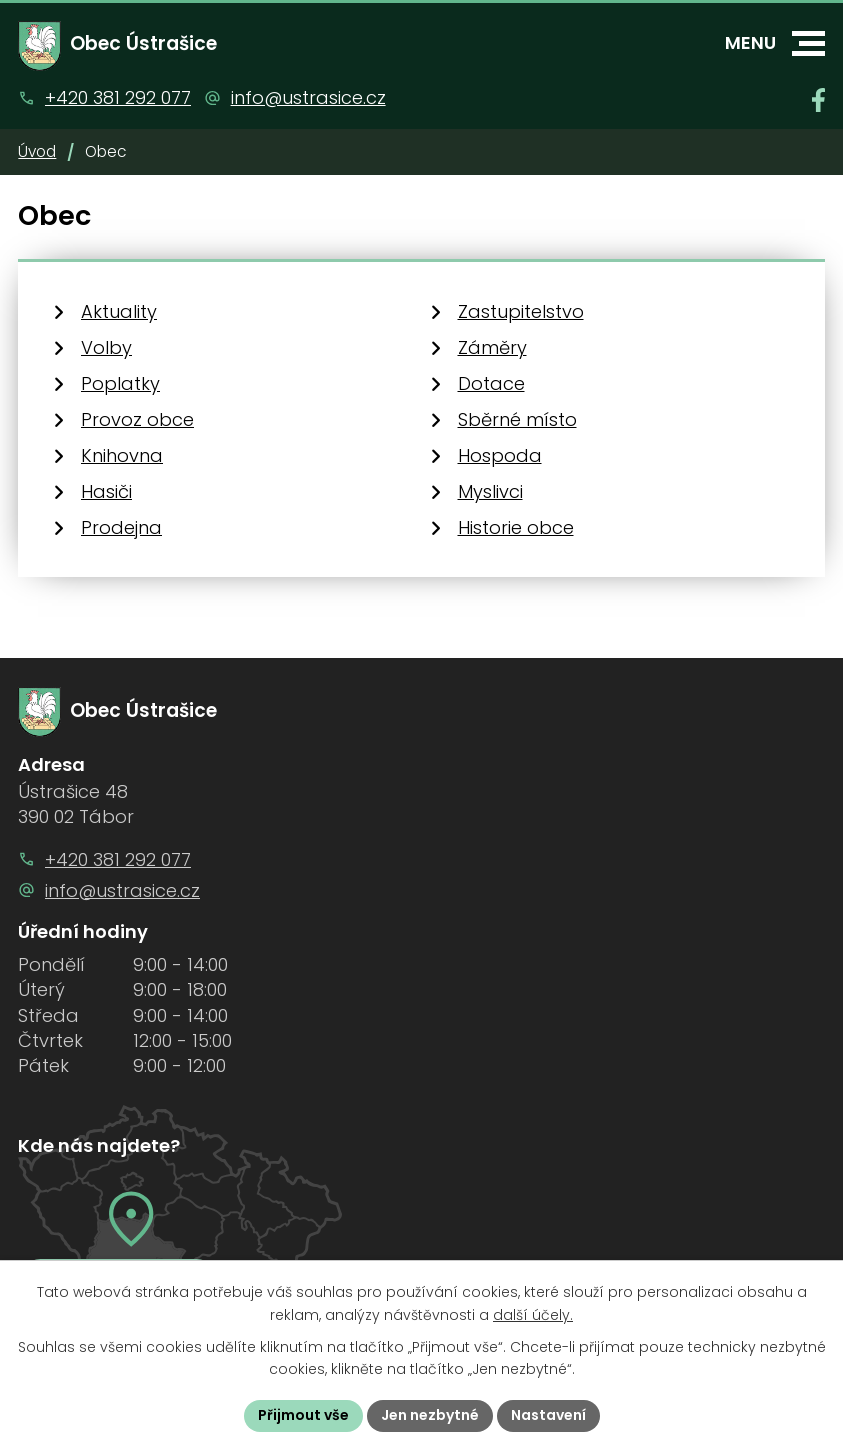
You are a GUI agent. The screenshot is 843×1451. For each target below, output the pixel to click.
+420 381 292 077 (118, 97)
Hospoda (500, 455)
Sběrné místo (517, 419)
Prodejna (121, 527)
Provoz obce (137, 419)
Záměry (492, 347)
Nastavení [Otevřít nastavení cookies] (548, 1415)
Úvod (37, 151)
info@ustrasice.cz (308, 97)
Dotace (491, 383)
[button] (808, 43)
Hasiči (106, 491)
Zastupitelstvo (521, 311)
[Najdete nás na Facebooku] (818, 100)
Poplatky (120, 383)
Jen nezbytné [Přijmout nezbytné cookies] (430, 1415)
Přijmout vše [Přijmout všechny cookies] (303, 1415)
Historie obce (516, 527)
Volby (106, 347)
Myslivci (490, 491)
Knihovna (122, 455)
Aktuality (119, 311)
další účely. (533, 1315)
